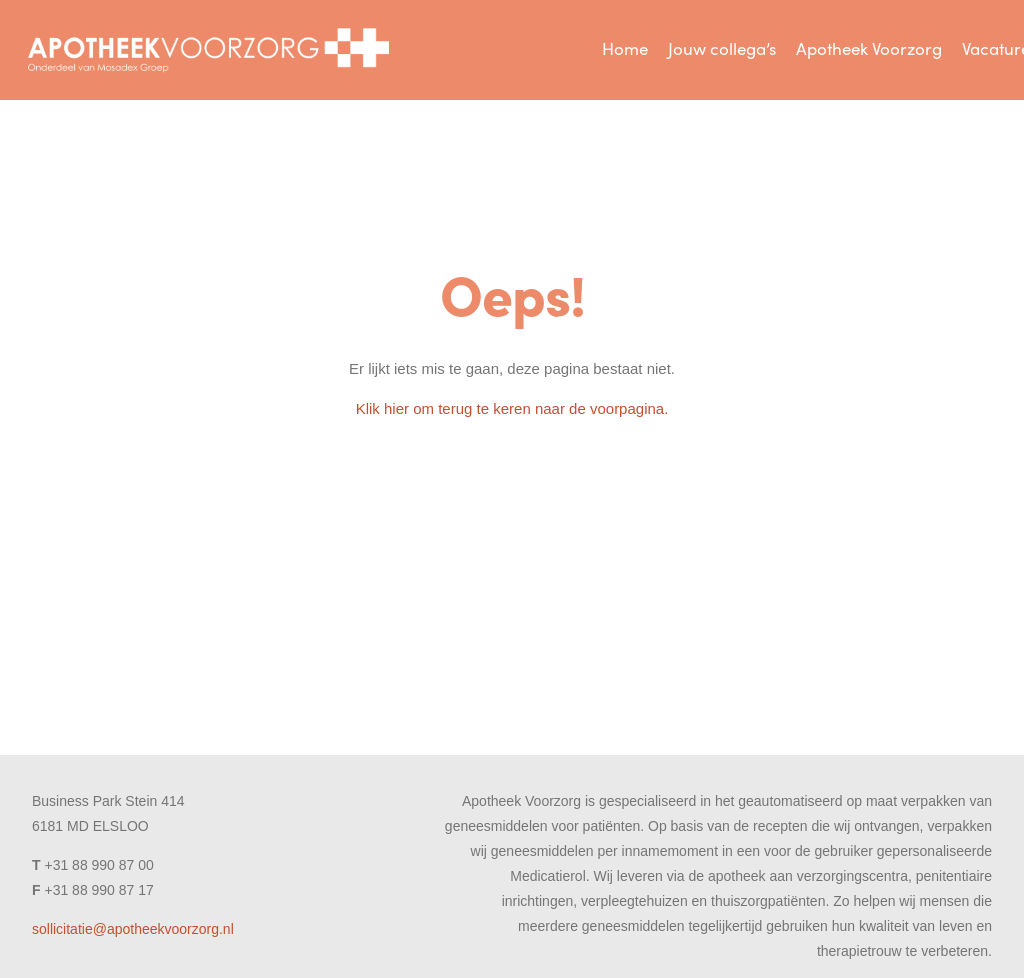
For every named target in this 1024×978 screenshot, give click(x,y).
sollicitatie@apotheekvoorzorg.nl (133, 929)
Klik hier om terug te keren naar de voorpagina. (512, 408)
